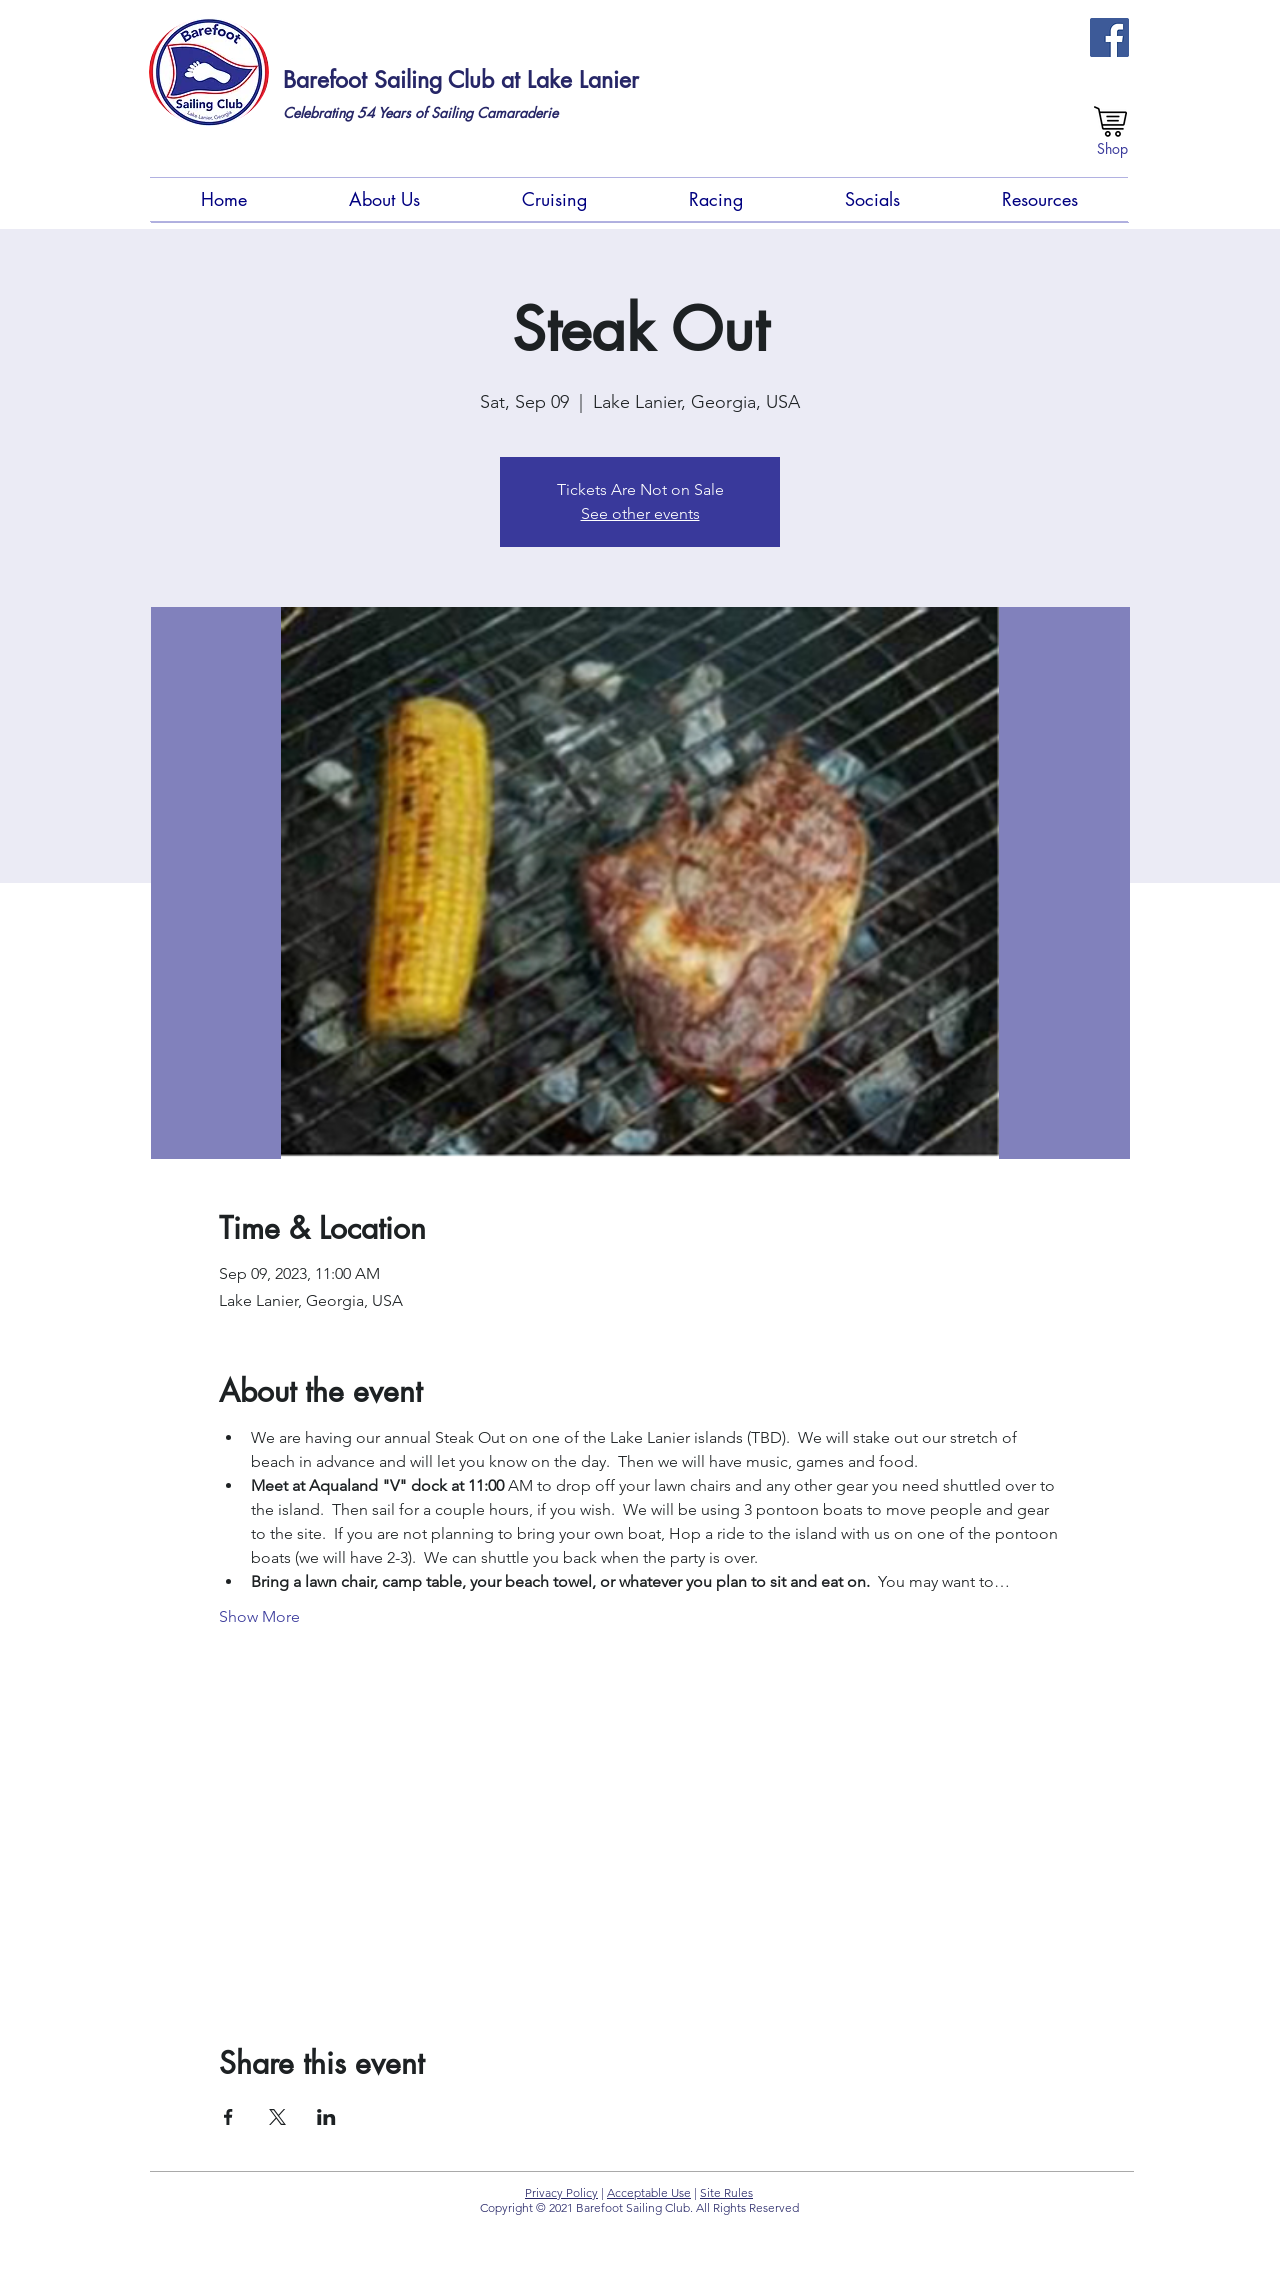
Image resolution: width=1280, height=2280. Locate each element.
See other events (640, 513)
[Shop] (1112, 148)
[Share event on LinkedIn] (326, 2117)
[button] (384, 199)
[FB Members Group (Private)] (1109, 37)
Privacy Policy (561, 2192)
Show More (259, 1616)
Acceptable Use (649, 2192)
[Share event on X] (277, 2117)
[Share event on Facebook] (228, 2117)
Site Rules (726, 2192)
